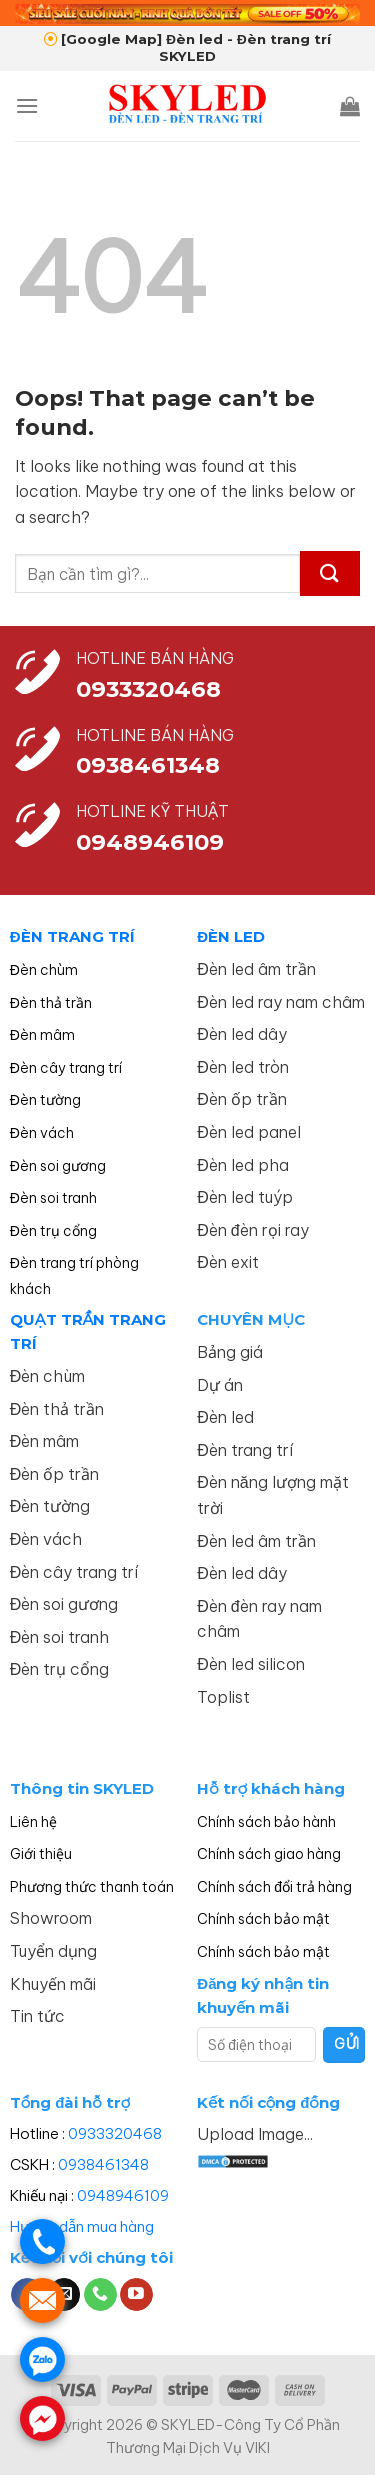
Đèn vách (42, 1133)
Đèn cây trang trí (66, 1068)
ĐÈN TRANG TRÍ (72, 936)
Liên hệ (33, 1822)
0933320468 (148, 689)
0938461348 (103, 2164)
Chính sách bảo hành (266, 1822)
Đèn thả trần (51, 1003)
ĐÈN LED (231, 936)
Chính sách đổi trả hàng (274, 1887)
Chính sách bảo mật (263, 1919)
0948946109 (123, 2195)
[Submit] (330, 573)
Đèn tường (45, 1100)
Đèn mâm (42, 1035)
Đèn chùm (44, 970)
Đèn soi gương (58, 1166)
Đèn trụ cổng (53, 1231)
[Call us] (100, 2295)
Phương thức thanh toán (92, 1887)
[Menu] (27, 105)
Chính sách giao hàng (269, 1854)
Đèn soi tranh (53, 1198)
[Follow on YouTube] (136, 2295)
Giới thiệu (41, 1854)
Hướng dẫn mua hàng (82, 2226)
